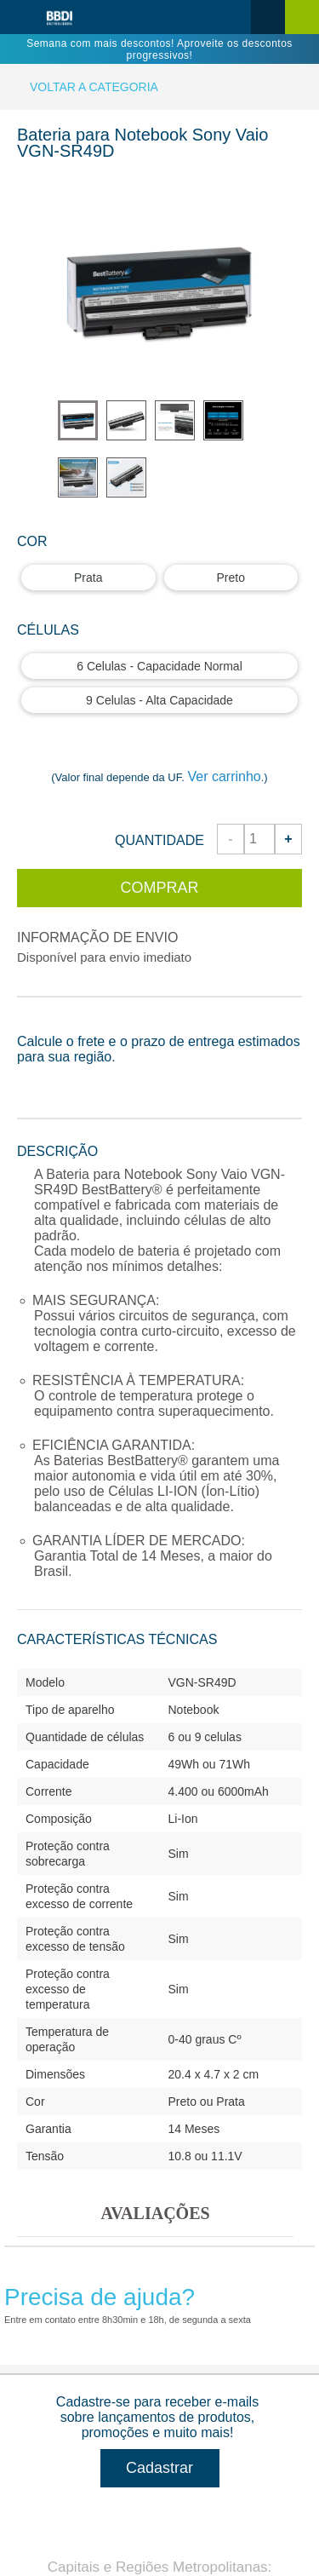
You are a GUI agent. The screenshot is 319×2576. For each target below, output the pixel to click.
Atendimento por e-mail (83, 1625)
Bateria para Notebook (81, 1974)
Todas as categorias (97, 1931)
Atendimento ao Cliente (108, 1534)
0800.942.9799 (228, 1343)
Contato (67, 2526)
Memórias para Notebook (88, 2218)
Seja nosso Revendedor (85, 1873)
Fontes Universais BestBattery (103, 2414)
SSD (30, 2268)
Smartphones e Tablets (82, 2316)
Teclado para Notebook (82, 2120)
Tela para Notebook (72, 2072)
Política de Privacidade (82, 1674)
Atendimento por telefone (88, 1576)
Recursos (55, 1781)
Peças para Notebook (78, 2170)
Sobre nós (46, 1459)
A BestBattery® (60, 1824)
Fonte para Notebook (77, 2022)
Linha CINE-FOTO (69, 2366)
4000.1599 (160, 1326)
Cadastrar (159, 1209)
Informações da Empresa (114, 1416)
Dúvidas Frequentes (74, 1723)
